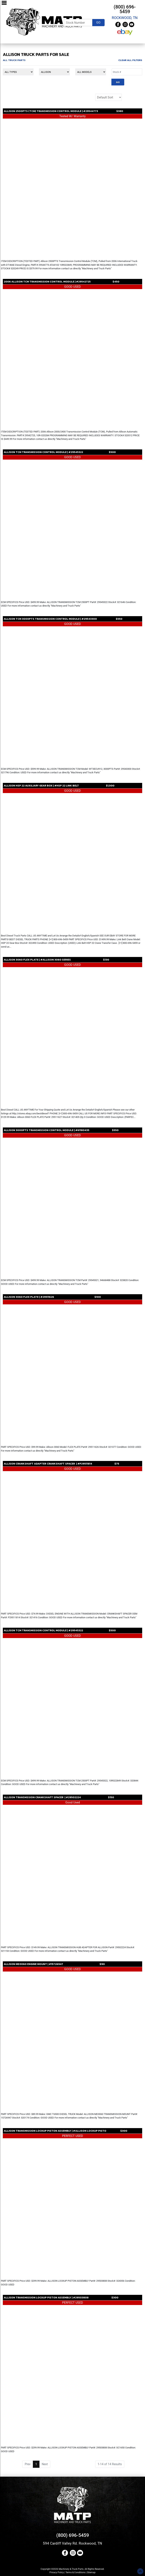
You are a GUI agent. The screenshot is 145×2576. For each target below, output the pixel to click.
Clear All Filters (130, 60)
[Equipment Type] (18, 72)
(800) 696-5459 (125, 9)
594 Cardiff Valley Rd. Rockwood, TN (72, 2543)
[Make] (54, 72)
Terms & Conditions (75, 2572)
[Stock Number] (78, 22)
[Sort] (108, 97)
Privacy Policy (56, 2572)
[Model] (90, 72)
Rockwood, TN (125, 18)
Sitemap (91, 2572)
